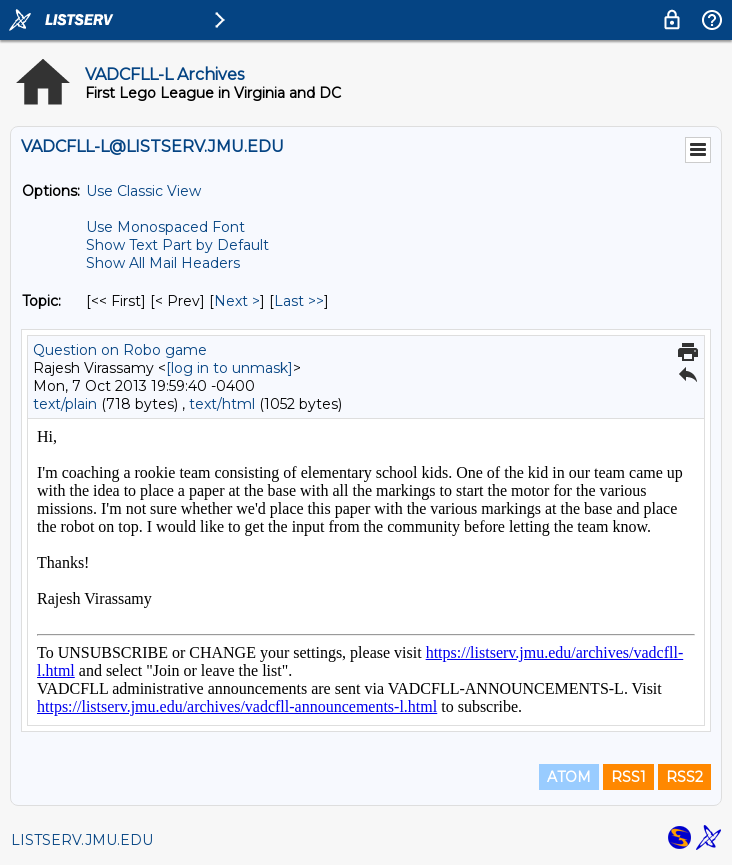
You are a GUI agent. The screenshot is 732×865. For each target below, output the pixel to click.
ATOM (569, 777)
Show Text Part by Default (177, 245)
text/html (222, 404)
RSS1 (628, 777)
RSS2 (684, 777)
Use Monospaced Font (165, 227)
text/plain (65, 404)
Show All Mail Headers (163, 263)
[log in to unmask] (229, 368)
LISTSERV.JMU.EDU (82, 840)
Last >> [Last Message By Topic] (299, 301)
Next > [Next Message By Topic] (237, 301)
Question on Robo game (120, 350)
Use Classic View (143, 191)
